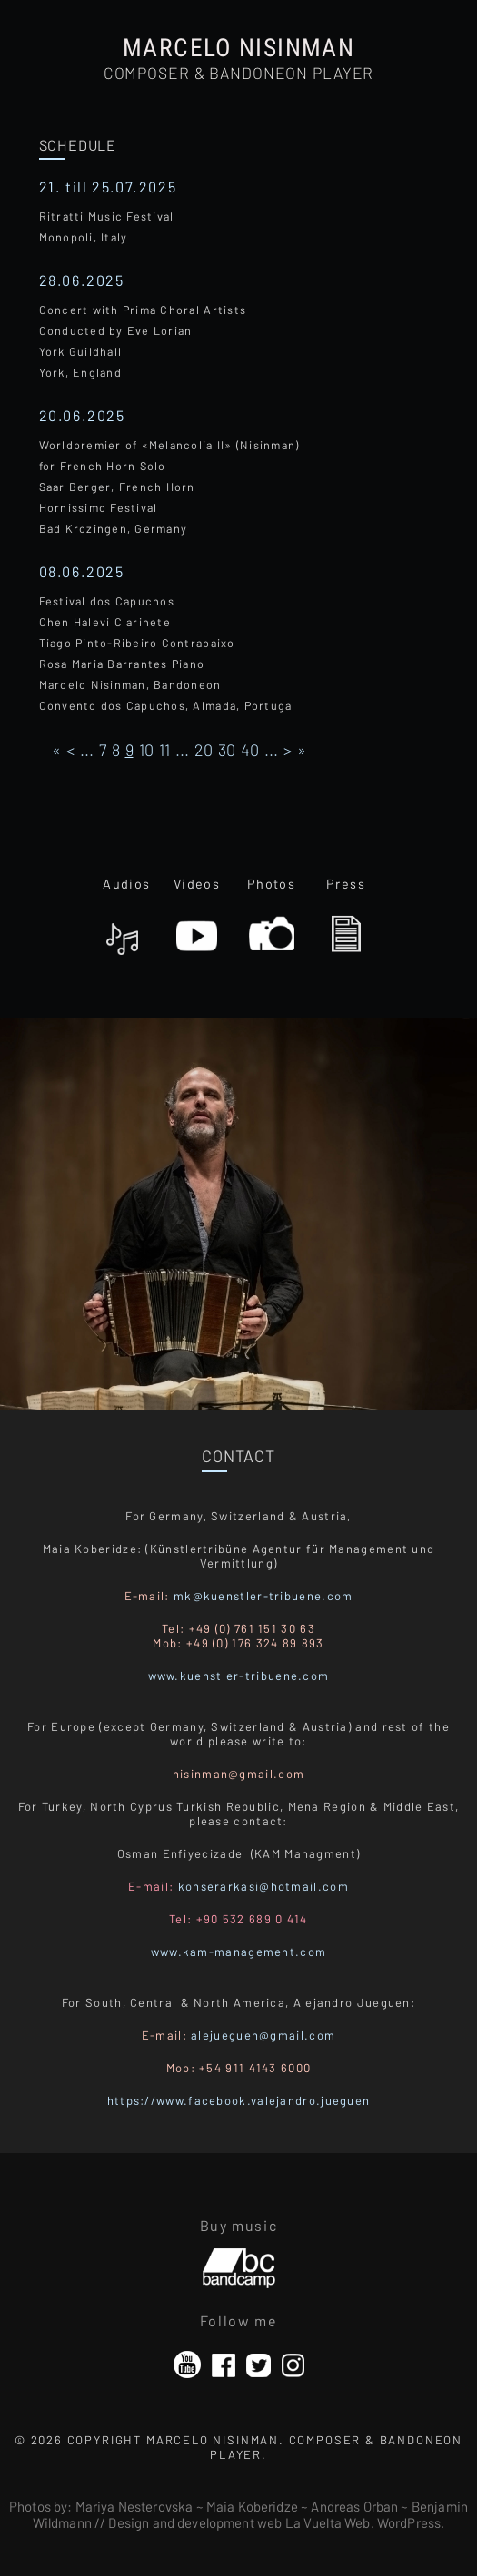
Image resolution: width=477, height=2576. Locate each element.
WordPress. (411, 2522)
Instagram (293, 2365)
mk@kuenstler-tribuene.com (263, 1595)
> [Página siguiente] (287, 750)
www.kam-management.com (239, 1951)
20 (203, 750)
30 (226, 750)
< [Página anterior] (70, 750)
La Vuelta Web (328, 2522)
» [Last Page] (301, 750)
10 (146, 750)
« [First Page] (56, 750)
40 (250, 750)
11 (164, 750)
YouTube (187, 2365)
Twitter (258, 2365)
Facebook (223, 2365)
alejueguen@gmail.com (263, 2035)
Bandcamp (239, 2261)
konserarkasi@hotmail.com (263, 1886)
